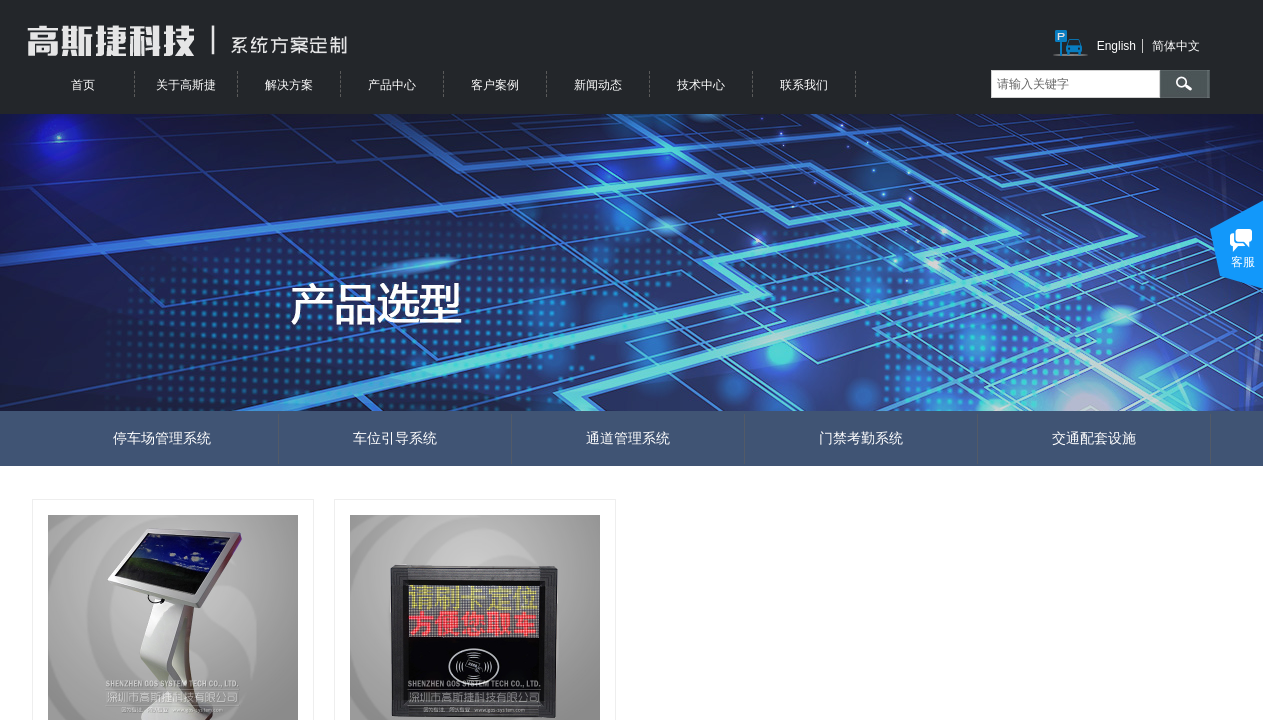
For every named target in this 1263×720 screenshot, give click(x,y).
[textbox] (1075, 84)
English (1116, 46)
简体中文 (1176, 46)
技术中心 (701, 85)
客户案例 (495, 85)
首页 (83, 85)
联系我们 (804, 85)
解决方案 (289, 85)
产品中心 (392, 85)
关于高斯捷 (186, 85)
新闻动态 (598, 85)
